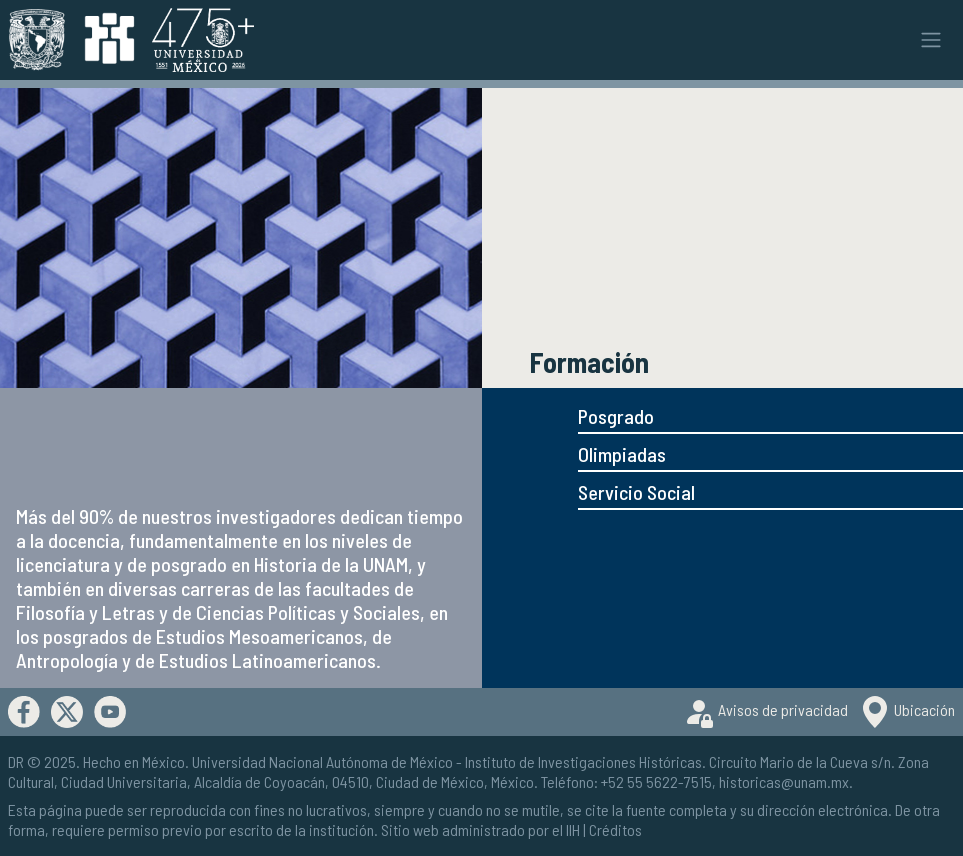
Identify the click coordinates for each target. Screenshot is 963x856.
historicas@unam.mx (784, 781)
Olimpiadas (622, 454)
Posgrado (616, 416)
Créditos (615, 829)
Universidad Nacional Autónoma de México (322, 761)
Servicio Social (636, 492)
